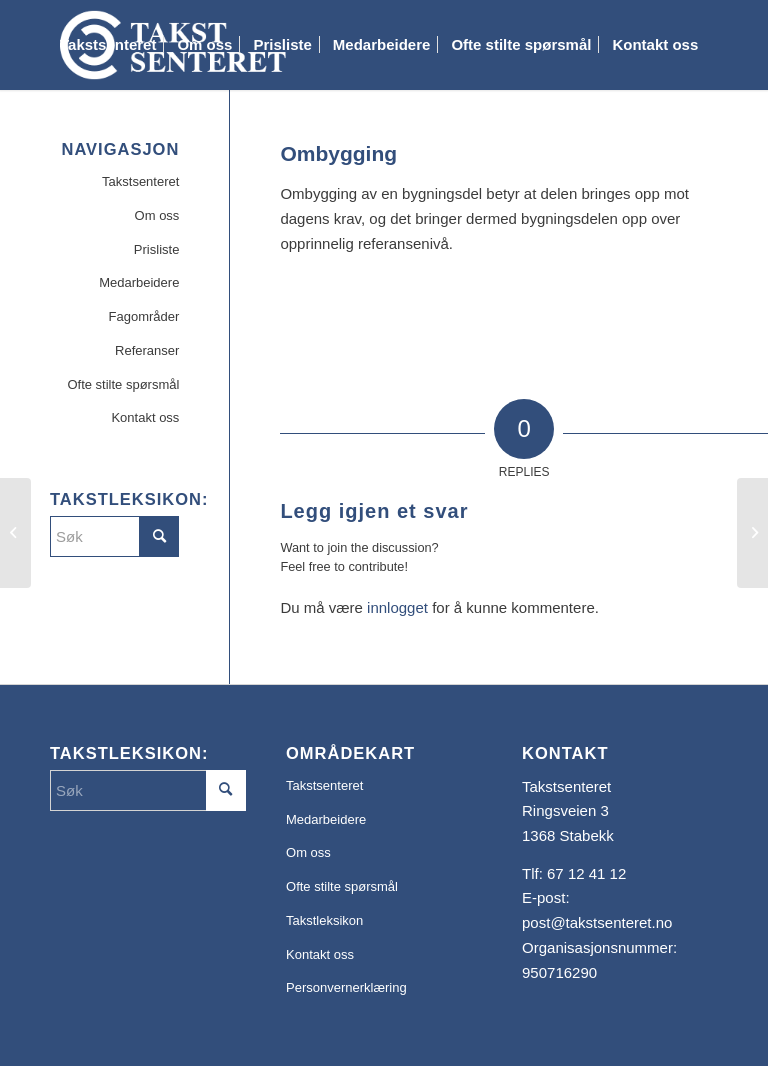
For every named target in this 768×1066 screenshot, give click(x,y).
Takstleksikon (324, 920)
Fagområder (144, 316)
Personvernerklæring (346, 987)
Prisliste (157, 249)
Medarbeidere (139, 282)
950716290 (559, 972)
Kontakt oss (145, 417)
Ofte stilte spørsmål (123, 384)
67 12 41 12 (586, 873)
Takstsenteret (140, 181)
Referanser (147, 350)
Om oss (157, 215)
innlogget (397, 607)
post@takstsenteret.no (597, 922)
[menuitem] (108, 45)
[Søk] (66, 135)
